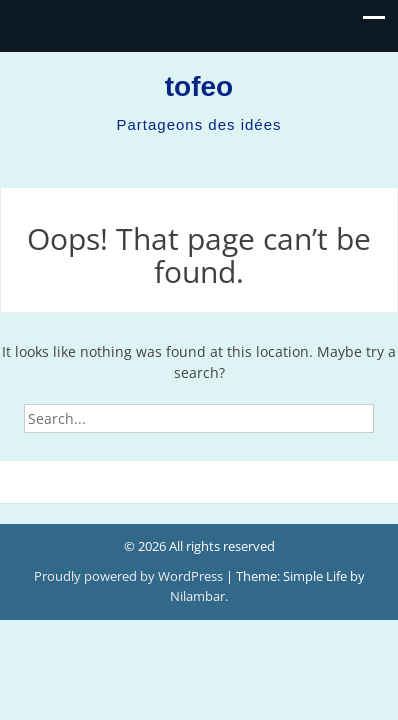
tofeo (199, 86)
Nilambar (197, 596)
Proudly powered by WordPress (130, 576)
